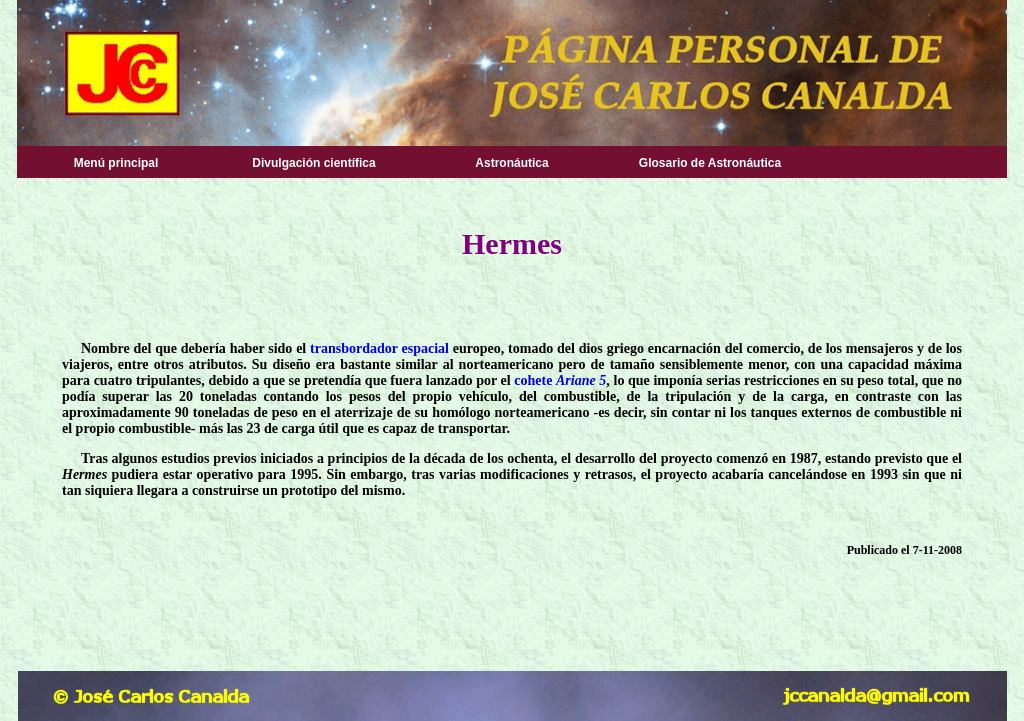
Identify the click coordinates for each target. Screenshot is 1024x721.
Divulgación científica (313, 163)
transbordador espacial (379, 348)
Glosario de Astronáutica (710, 163)
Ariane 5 (581, 380)
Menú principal (116, 163)
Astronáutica (511, 163)
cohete (533, 380)
